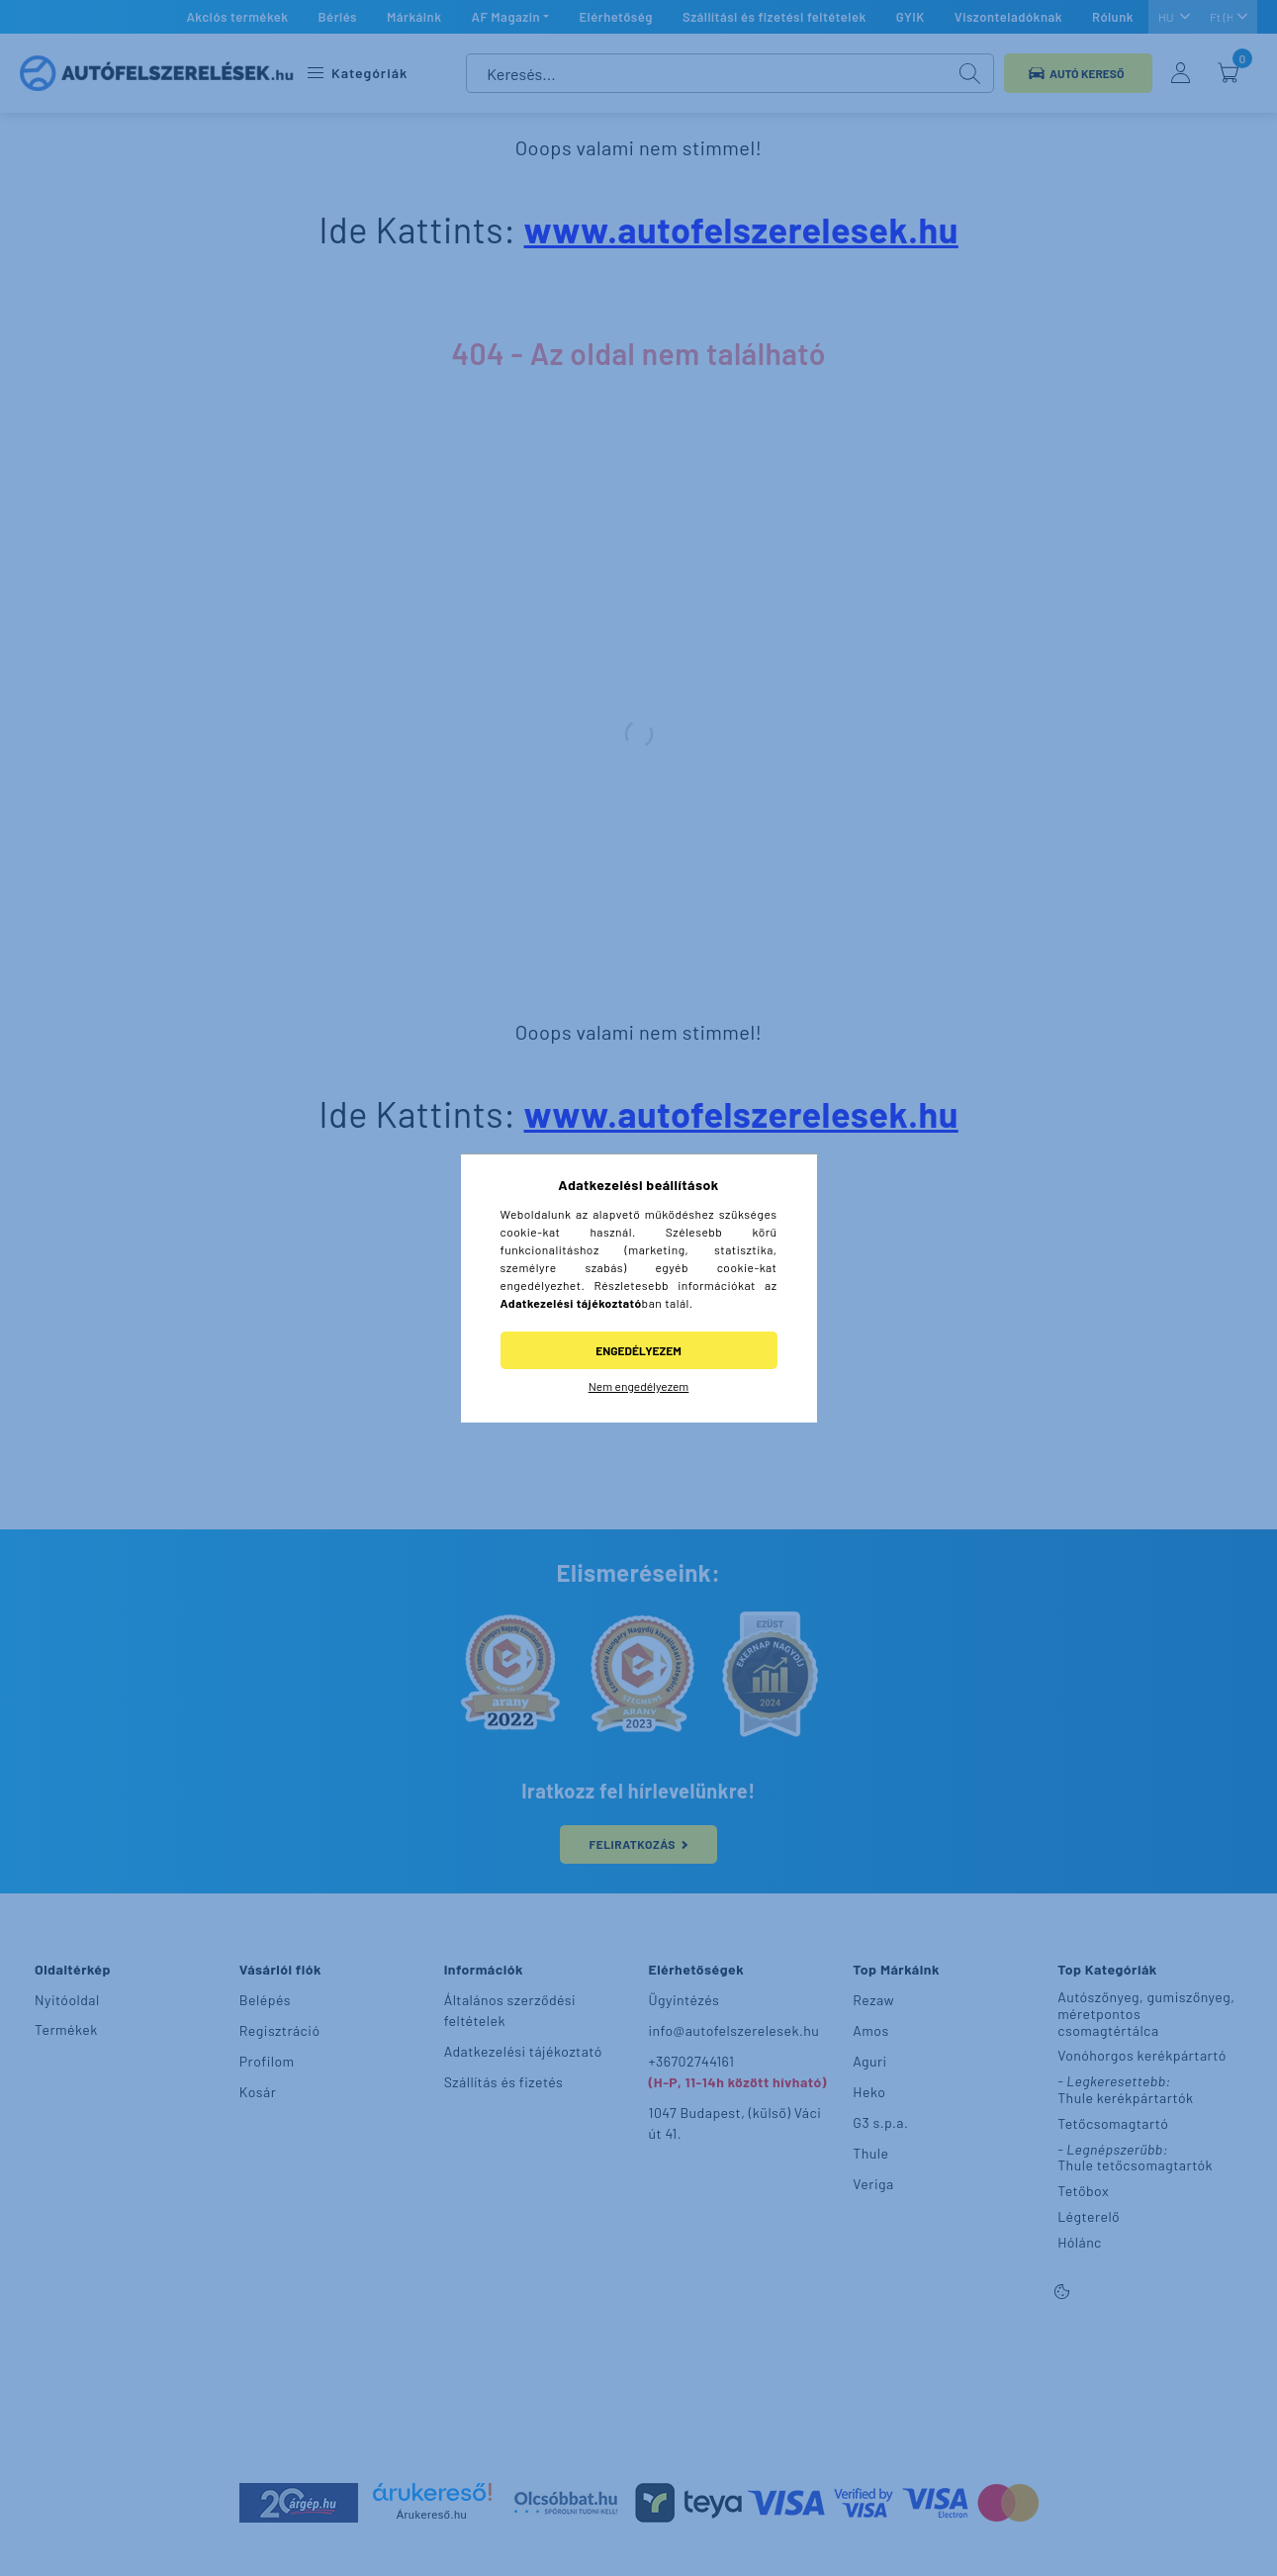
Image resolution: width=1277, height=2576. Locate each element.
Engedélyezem (638, 1350)
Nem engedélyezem (639, 1386)
